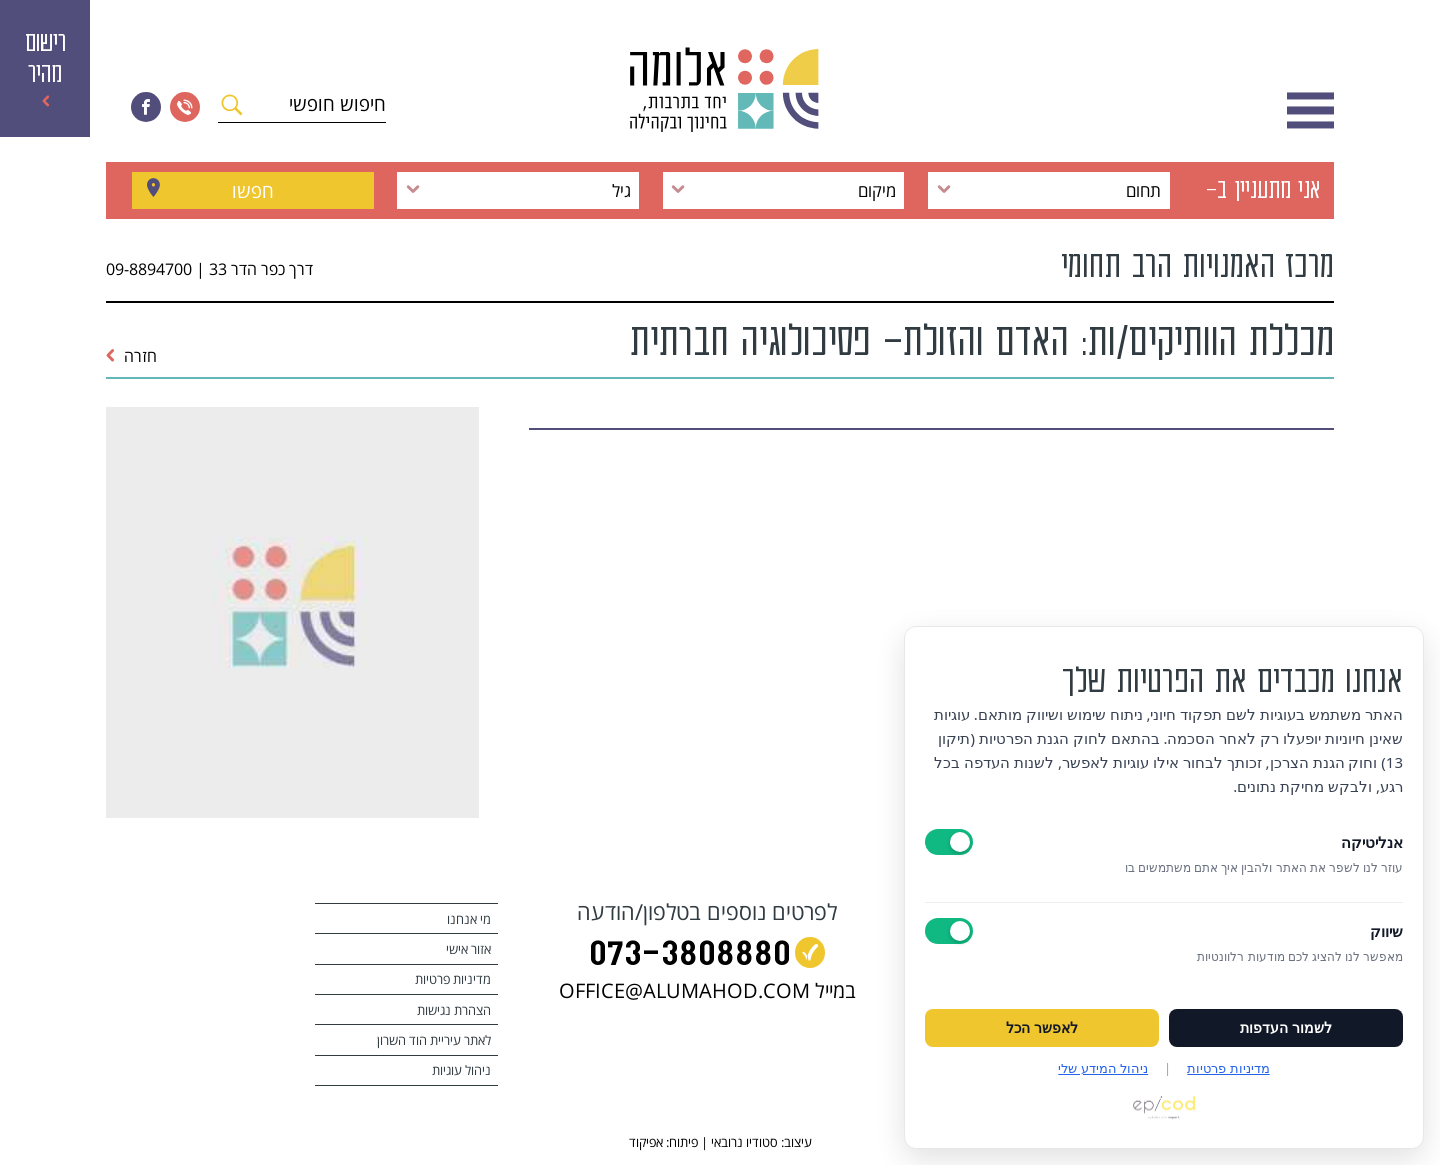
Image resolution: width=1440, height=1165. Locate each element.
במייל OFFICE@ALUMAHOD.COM (707, 990)
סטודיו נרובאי (744, 1142)
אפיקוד (646, 1142)
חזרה (131, 356)
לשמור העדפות (1286, 1028)
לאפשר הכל (1042, 1028)
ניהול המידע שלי (1103, 1068)
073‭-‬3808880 (690, 956)
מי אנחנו (469, 919)
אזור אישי (468, 949)
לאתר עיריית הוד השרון (434, 1040)
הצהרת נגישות (454, 1010)
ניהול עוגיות (461, 1070)
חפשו (253, 190)
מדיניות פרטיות (453, 979)
